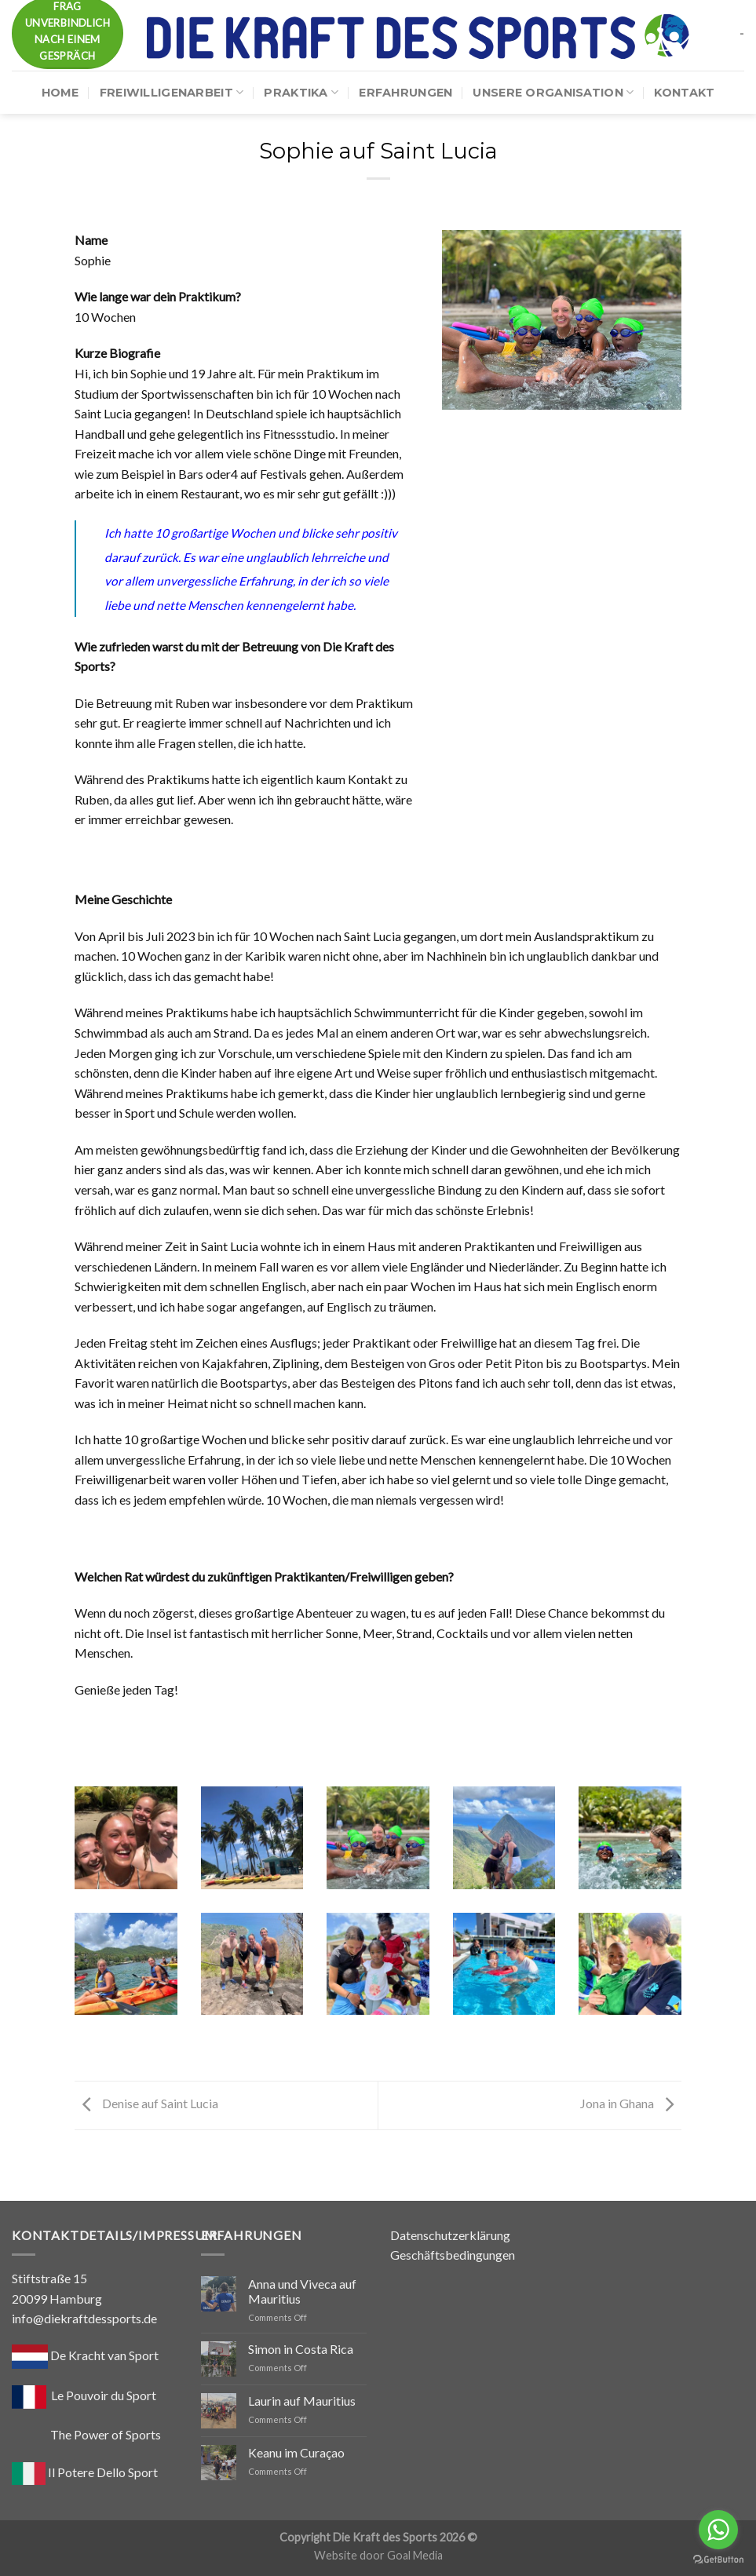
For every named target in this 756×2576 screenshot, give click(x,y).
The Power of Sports (86, 2434)
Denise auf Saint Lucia (146, 2103)
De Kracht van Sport (85, 2355)
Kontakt (684, 93)
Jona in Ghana (630, 2103)
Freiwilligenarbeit (172, 92)
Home (60, 93)
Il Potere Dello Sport (85, 2472)
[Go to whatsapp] (718, 2529)
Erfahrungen (405, 93)
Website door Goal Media (378, 2555)
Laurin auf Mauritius (302, 2400)
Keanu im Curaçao (296, 2452)
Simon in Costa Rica (300, 2348)
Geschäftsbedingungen (452, 2254)
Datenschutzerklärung (450, 2235)
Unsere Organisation (553, 92)
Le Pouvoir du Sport (103, 2395)
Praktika (301, 92)
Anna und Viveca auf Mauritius (302, 2291)
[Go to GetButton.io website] (718, 2560)
